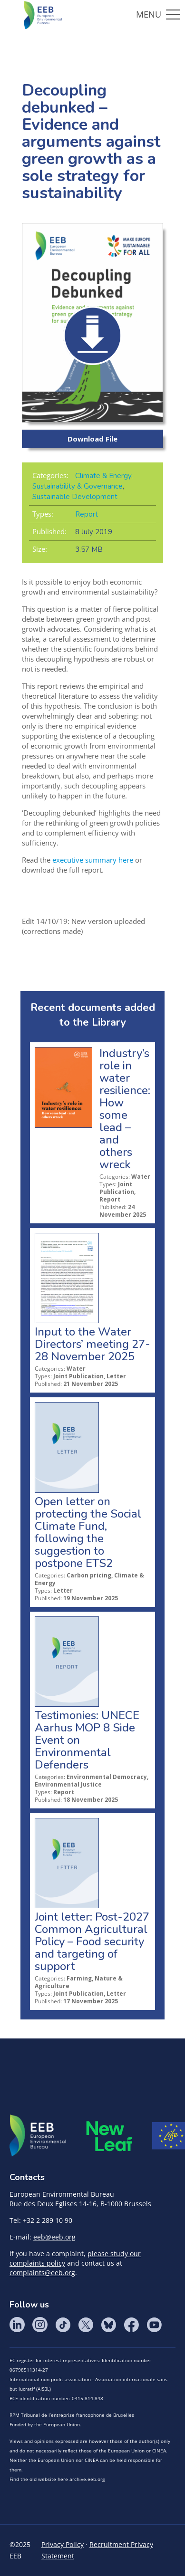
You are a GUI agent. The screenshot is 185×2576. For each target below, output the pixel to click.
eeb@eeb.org (54, 2236)
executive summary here (92, 860)
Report (86, 514)
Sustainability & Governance (77, 486)
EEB (38, 2136)
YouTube (154, 2324)
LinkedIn (17, 2324)
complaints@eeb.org (42, 2272)
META (109, 2136)
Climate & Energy (103, 476)
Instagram (40, 2324)
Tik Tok (62, 2324)
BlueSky (108, 2324)
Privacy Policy (62, 2544)
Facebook (131, 2324)
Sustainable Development (74, 496)
